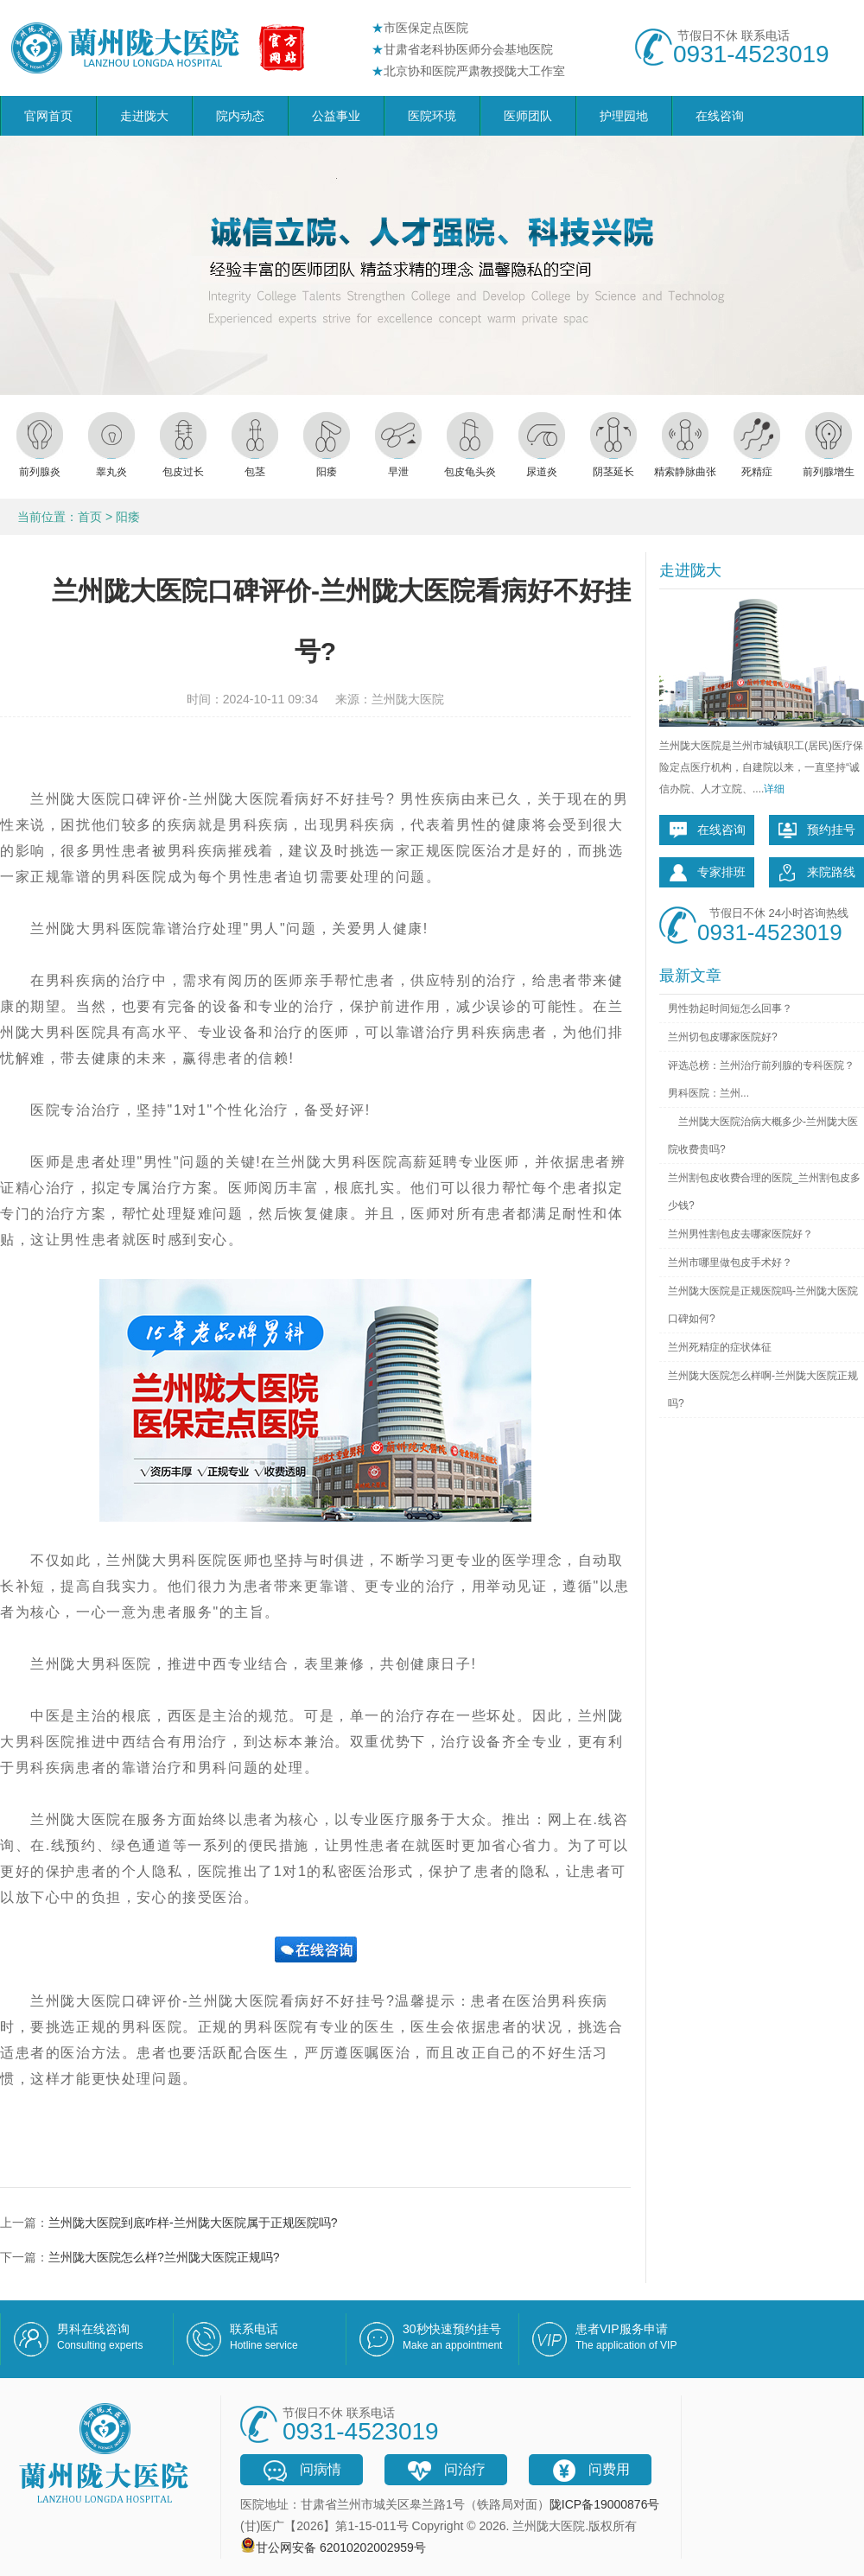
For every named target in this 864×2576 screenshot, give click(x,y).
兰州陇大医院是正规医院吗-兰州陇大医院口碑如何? (763, 1305)
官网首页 (48, 116)
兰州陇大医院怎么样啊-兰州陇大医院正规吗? (763, 1389)
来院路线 (816, 872)
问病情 (301, 2470)
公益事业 (336, 116)
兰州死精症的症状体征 (720, 1347)
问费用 (590, 2470)
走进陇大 (144, 116)
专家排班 (707, 872)
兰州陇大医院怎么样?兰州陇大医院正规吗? (164, 2257)
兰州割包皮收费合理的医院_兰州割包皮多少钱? (764, 1192)
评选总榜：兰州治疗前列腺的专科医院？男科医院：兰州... (761, 1079)
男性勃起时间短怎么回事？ (730, 1008)
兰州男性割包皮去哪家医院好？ (740, 1234)
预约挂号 (816, 830)
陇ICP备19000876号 (605, 2504)
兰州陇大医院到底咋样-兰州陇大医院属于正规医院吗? (192, 2222)
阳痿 (128, 517)
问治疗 (446, 2470)
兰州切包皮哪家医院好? (723, 1037)
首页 (90, 517)
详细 (774, 789)
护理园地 (624, 116)
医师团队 (528, 116)
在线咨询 (720, 116)
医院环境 (432, 116)
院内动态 (240, 116)
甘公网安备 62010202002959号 (341, 2547)
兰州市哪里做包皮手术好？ (730, 1262)
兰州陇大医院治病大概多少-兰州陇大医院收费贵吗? (763, 1135)
